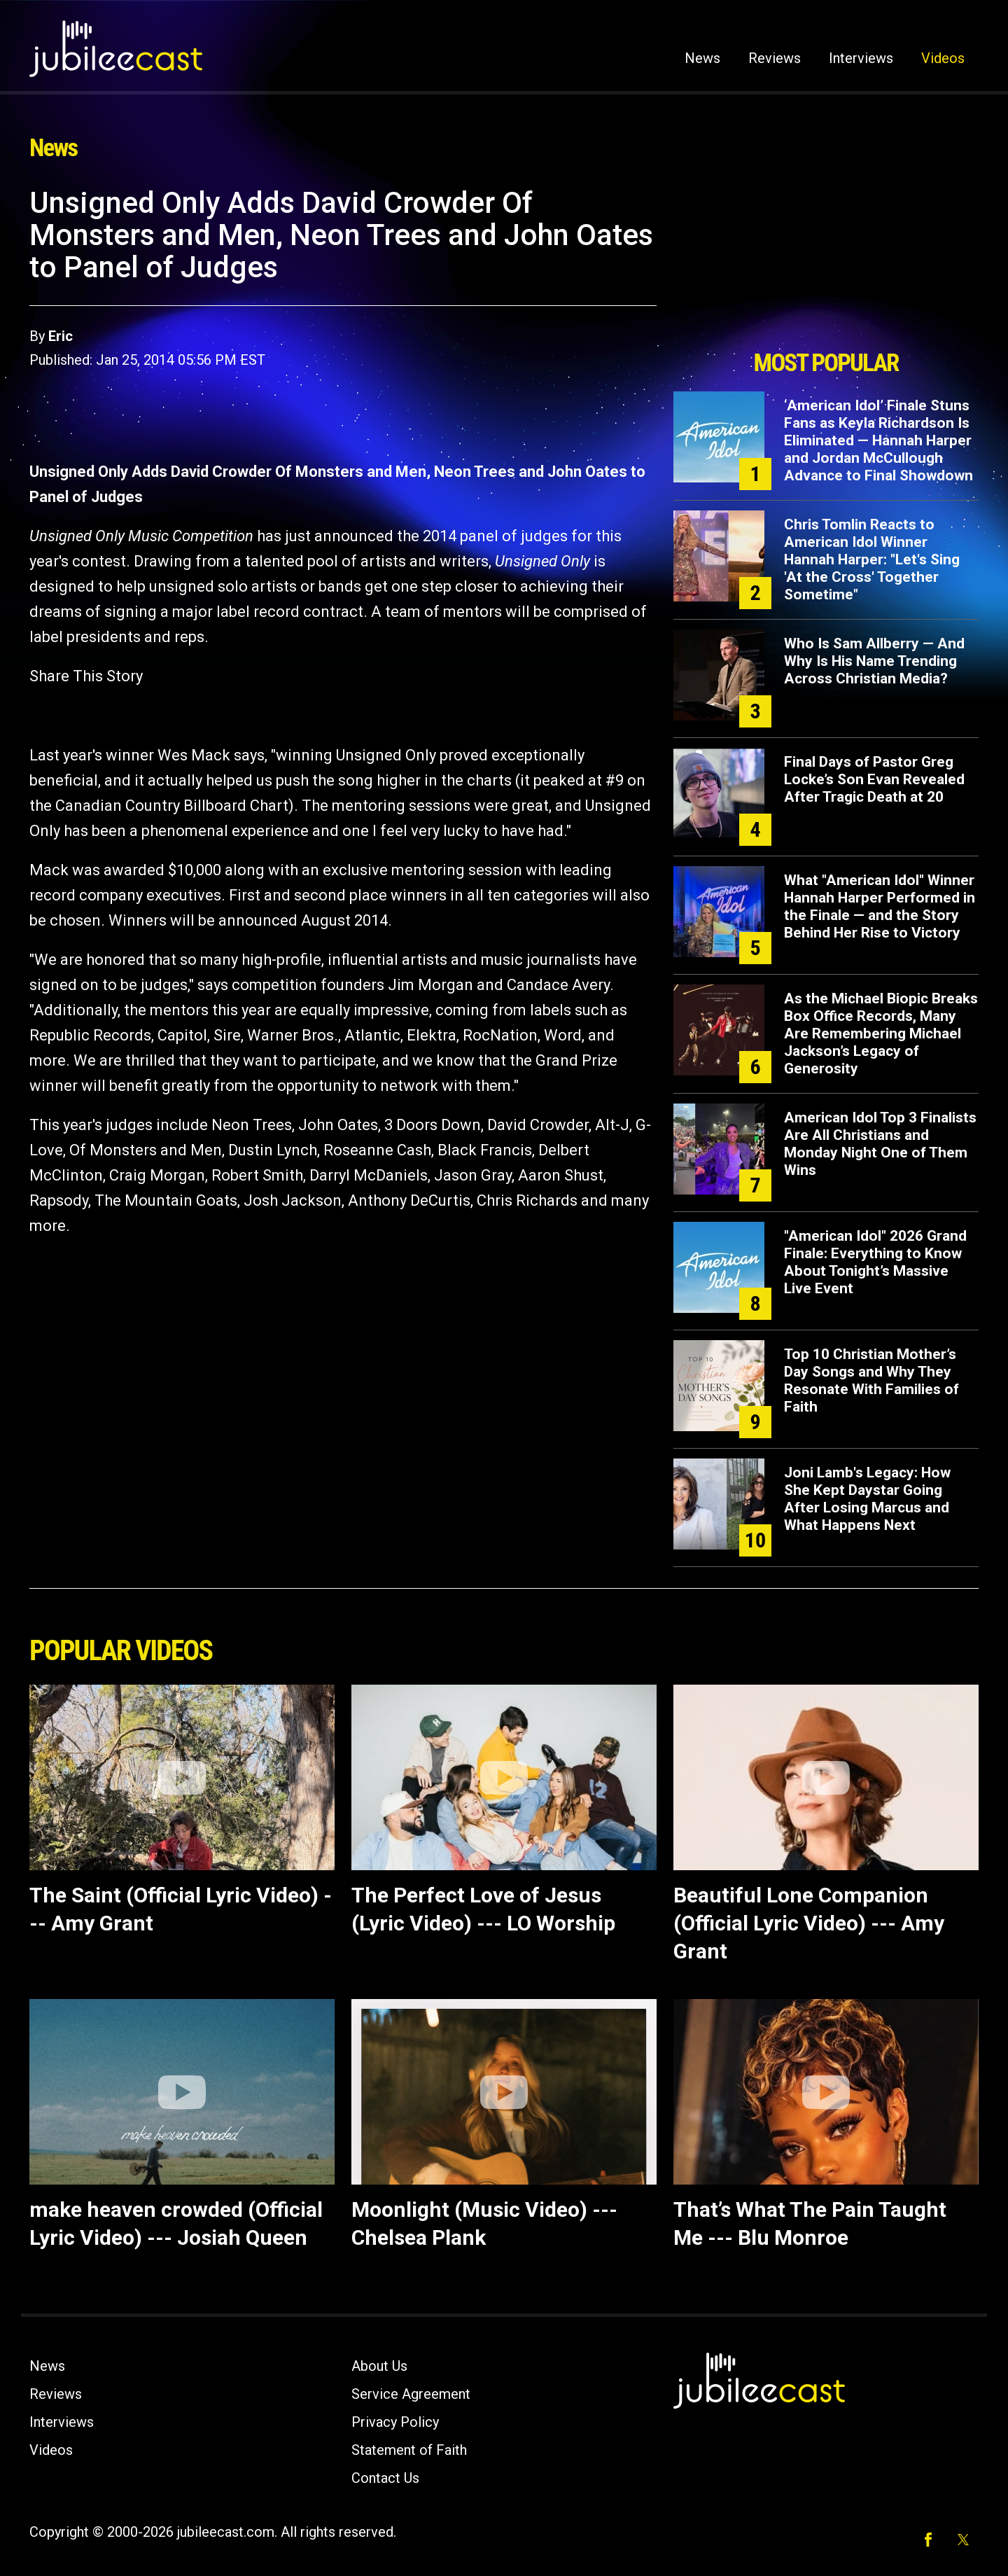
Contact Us (385, 2478)
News (702, 58)
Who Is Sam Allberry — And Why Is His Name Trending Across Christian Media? (874, 661)
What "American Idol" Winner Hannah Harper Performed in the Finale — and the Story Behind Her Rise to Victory (879, 906)
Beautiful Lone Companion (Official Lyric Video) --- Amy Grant (808, 1923)
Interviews (861, 58)
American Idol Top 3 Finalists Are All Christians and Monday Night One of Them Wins (880, 1143)
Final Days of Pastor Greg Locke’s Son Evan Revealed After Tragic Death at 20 (874, 779)
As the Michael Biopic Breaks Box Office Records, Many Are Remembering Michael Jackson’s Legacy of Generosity (881, 1033)
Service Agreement (410, 2394)
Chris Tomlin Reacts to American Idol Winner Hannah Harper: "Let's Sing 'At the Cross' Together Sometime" (872, 559)
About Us (379, 2366)
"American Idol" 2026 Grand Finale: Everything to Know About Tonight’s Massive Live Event (875, 1262)
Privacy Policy (395, 2422)
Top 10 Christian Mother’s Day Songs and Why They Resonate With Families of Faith (871, 1380)
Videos (943, 58)
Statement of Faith (409, 2450)
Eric (60, 336)
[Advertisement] (826, 263)
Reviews (774, 58)
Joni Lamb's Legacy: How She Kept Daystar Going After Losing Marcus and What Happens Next (867, 1498)
